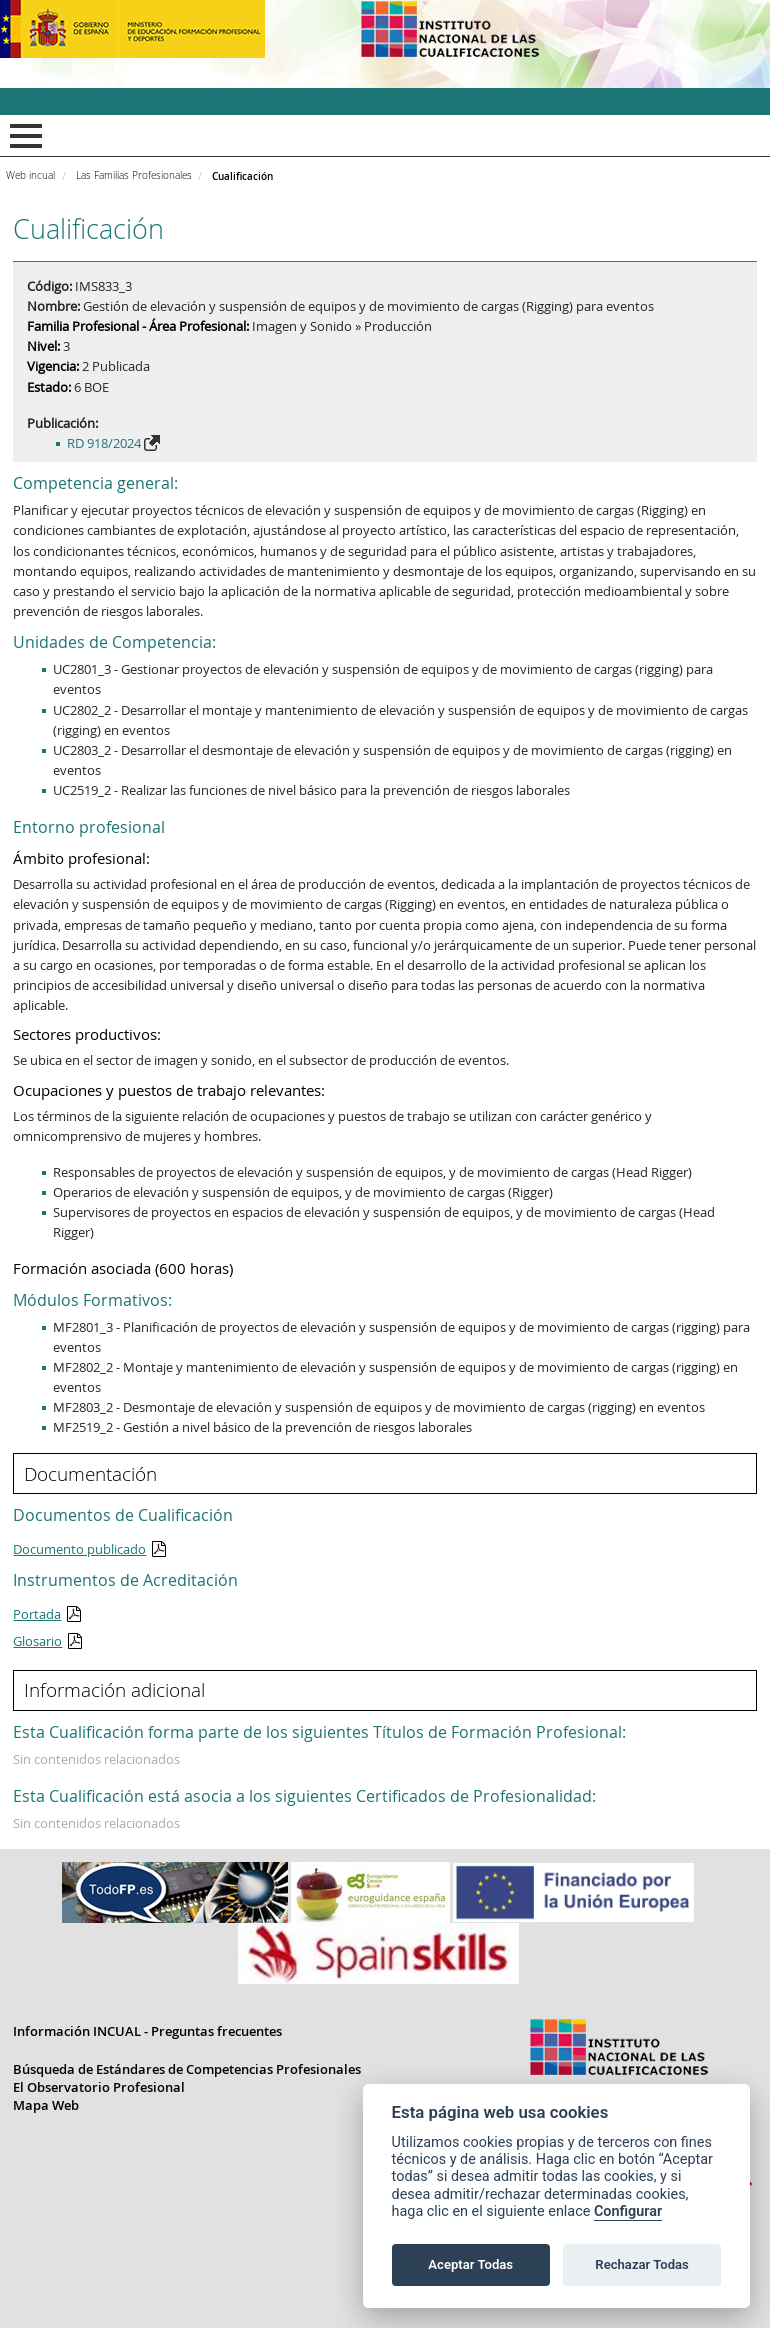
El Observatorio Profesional (99, 2087)
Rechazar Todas (642, 2264)
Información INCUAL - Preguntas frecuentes (147, 2031)
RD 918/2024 (104, 443)
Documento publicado (79, 1549)
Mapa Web (46, 2105)
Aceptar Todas (470, 2264)
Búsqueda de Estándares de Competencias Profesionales (187, 2069)
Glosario (37, 1641)
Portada (37, 1614)
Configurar (628, 2211)
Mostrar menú (22, 136)
